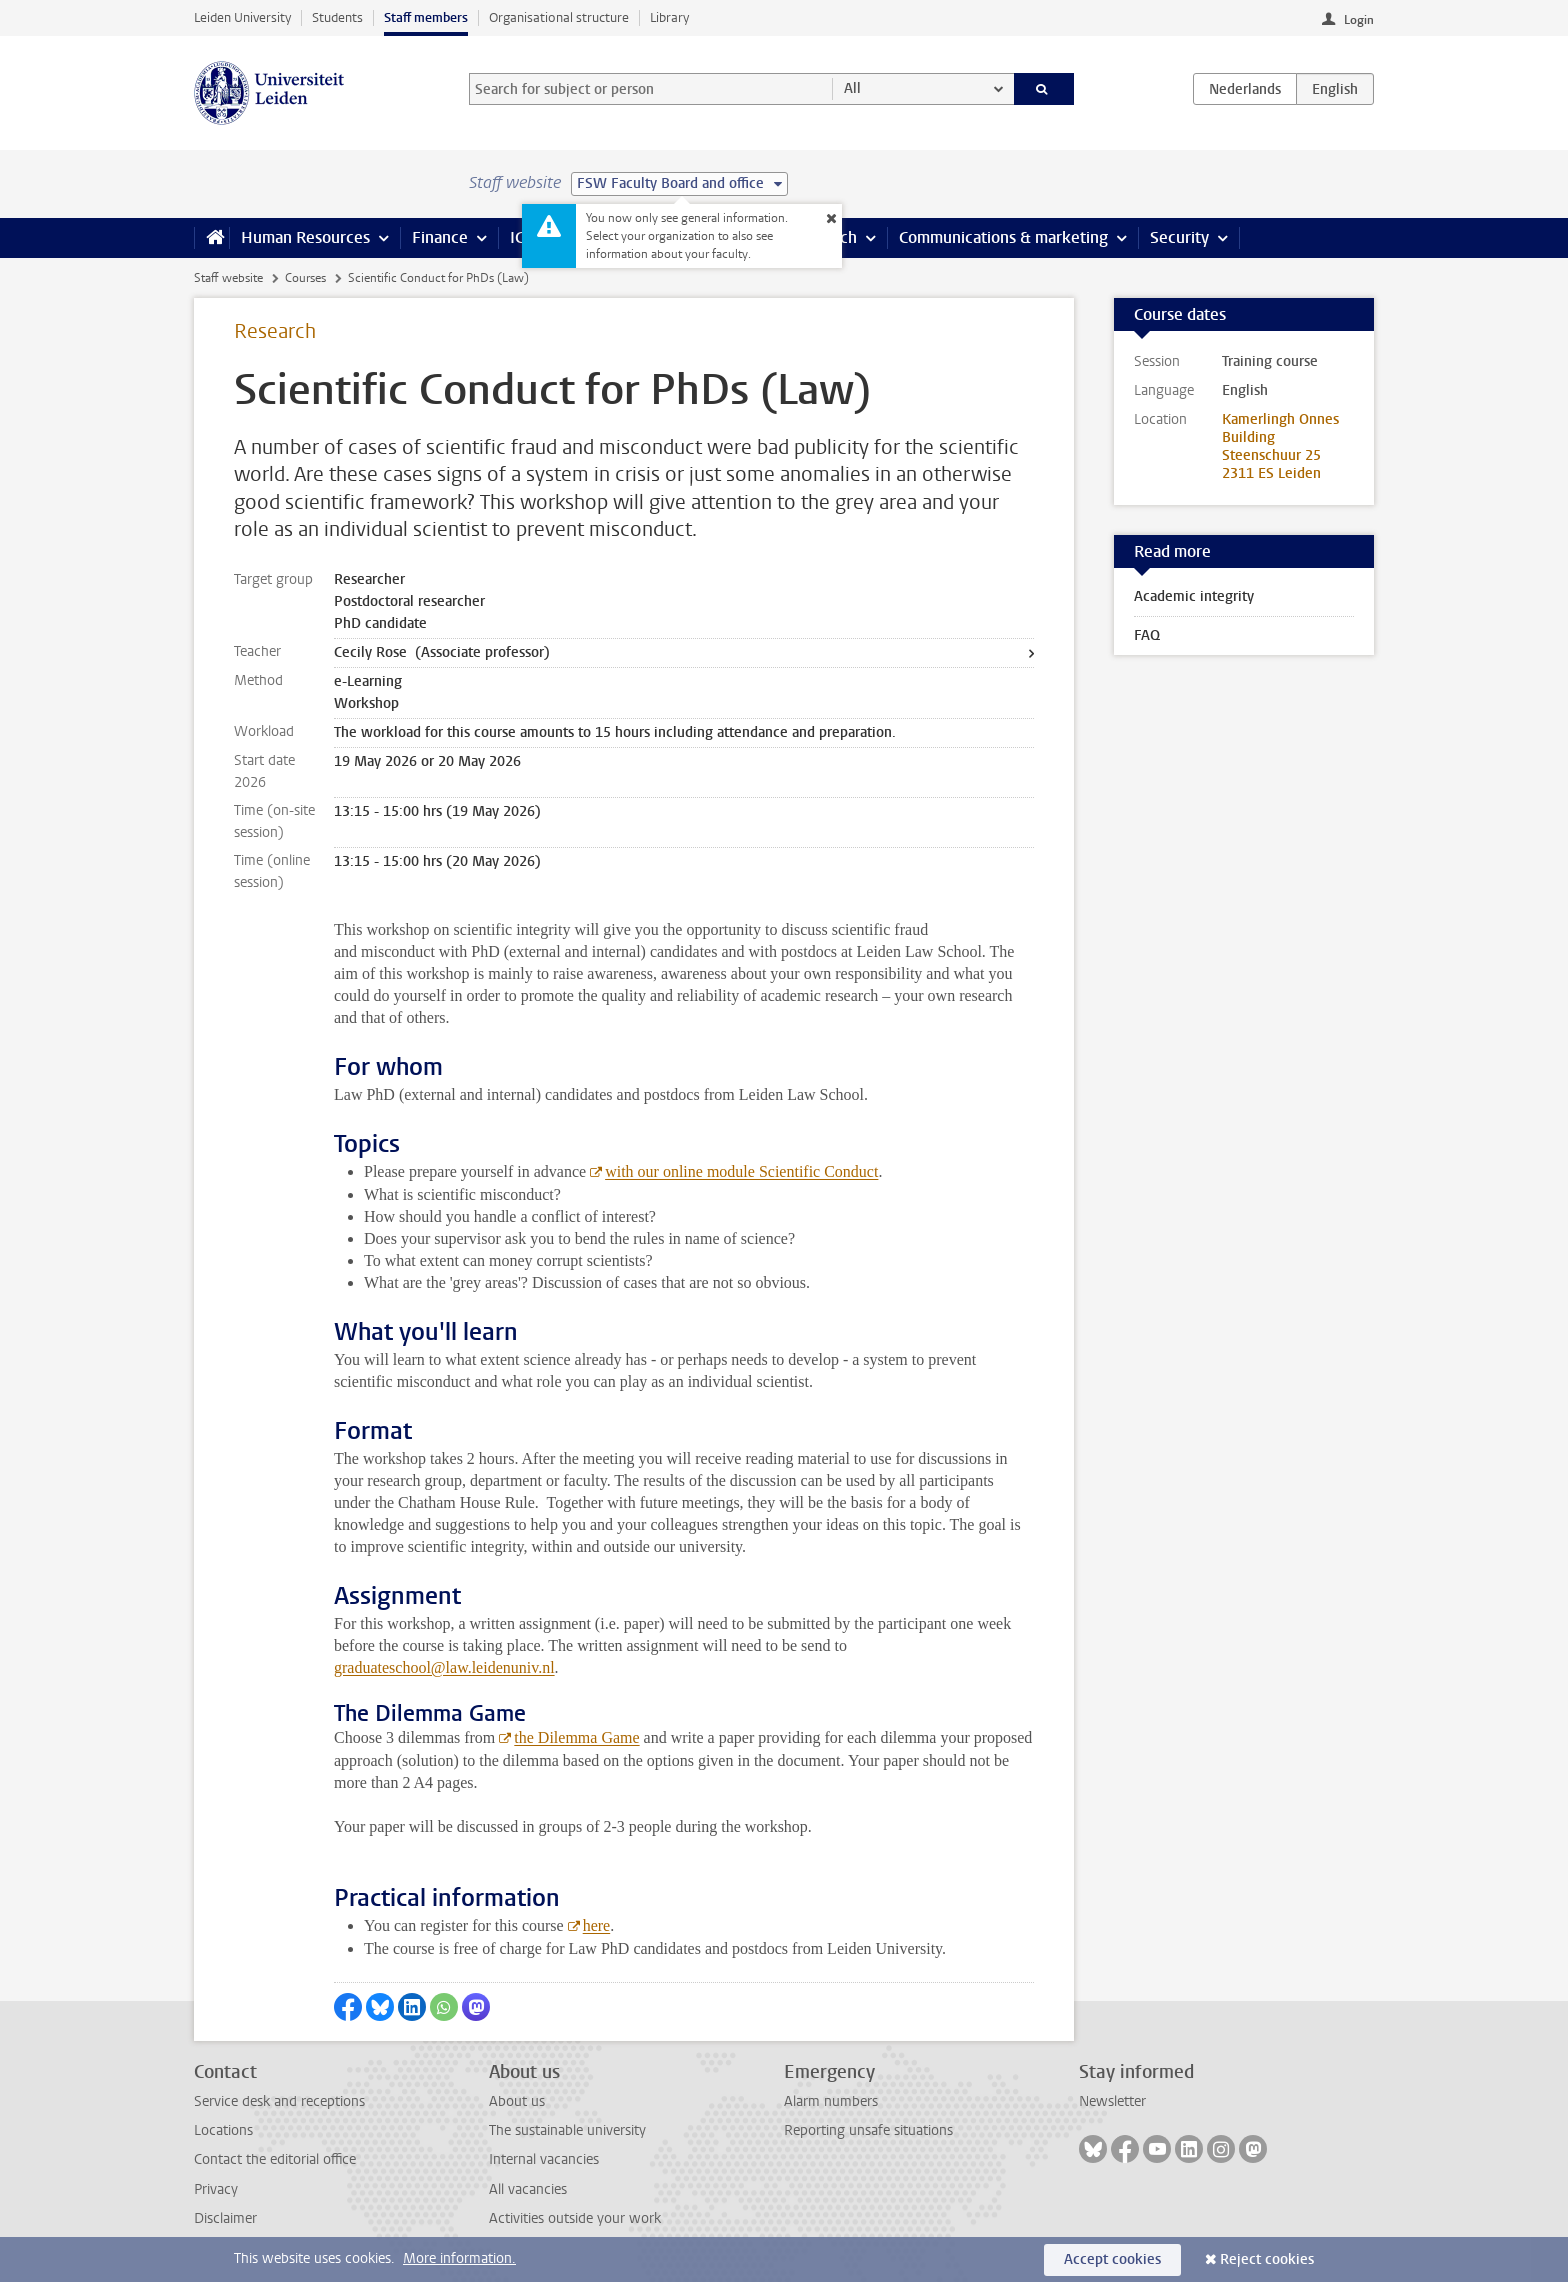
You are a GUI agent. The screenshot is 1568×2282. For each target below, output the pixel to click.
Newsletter (1112, 2101)
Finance (440, 237)
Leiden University (242, 17)
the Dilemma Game (576, 1737)
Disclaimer (225, 2218)
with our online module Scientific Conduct (741, 1171)
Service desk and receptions (279, 2101)
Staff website (228, 278)
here (597, 1925)
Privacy (216, 2189)
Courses (305, 278)
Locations (223, 2130)
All (852, 88)
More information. (459, 2258)
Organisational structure (559, 17)
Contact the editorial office (275, 2159)
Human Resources (305, 237)
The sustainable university (567, 2130)
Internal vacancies (544, 2159)
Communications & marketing (1003, 237)
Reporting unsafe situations (868, 2130)
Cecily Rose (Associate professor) (442, 652)
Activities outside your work (575, 2218)
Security (1179, 237)
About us (517, 2101)
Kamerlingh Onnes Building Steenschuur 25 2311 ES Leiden (1280, 446)
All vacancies (528, 2189)
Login (1359, 20)
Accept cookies (1112, 2259)
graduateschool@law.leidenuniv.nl (444, 1667)
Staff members (426, 17)
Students (337, 17)
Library (669, 17)
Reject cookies (1267, 2259)
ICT (521, 237)
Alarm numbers (831, 2101)
